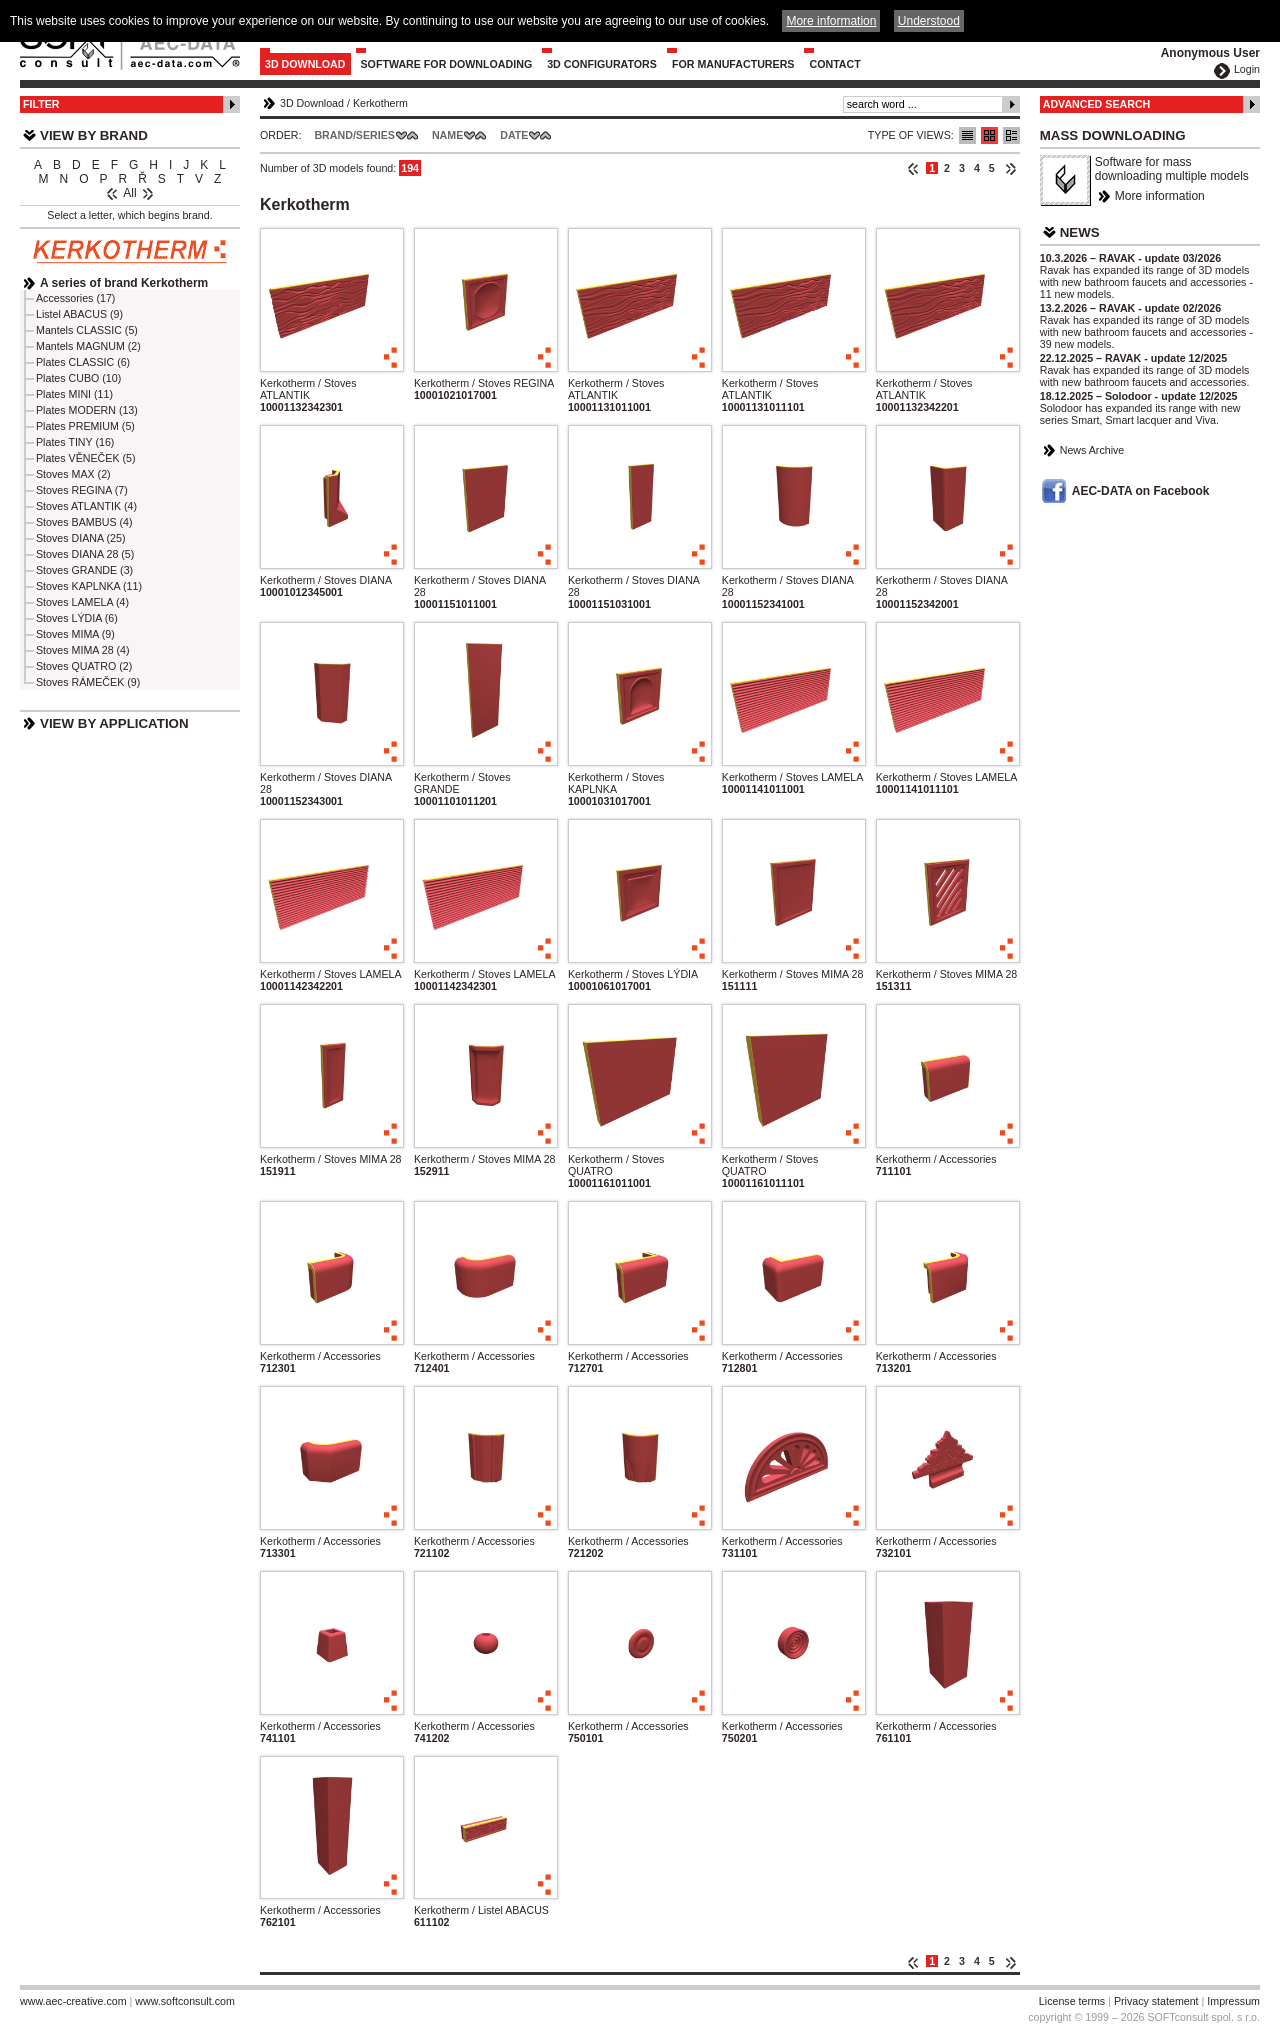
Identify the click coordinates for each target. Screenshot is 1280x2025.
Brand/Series (354, 135)
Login (1247, 69)
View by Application (114, 723)
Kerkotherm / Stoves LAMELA (793, 777)
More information (1160, 196)
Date (514, 135)
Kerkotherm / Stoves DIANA (326, 580)
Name (447, 135)
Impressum (1233, 2001)
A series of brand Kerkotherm (124, 283)
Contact (834, 64)
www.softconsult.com (185, 2001)
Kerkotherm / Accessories (936, 1159)
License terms (1072, 2001)
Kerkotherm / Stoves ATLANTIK (308, 389)
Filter (41, 104)
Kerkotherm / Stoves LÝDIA (633, 974)
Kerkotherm (380, 103)
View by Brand (94, 135)
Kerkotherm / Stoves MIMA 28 (793, 974)
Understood (929, 21)
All (129, 193)
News (1080, 232)
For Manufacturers (733, 64)
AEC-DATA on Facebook (1141, 491)
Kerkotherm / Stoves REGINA (484, 383)
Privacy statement (1156, 2001)
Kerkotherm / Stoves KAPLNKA (616, 783)
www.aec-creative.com (73, 2001)
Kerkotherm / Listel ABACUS (481, 1910)
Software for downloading (447, 64)
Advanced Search (1097, 104)
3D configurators (602, 64)
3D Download (305, 64)
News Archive (1092, 450)
